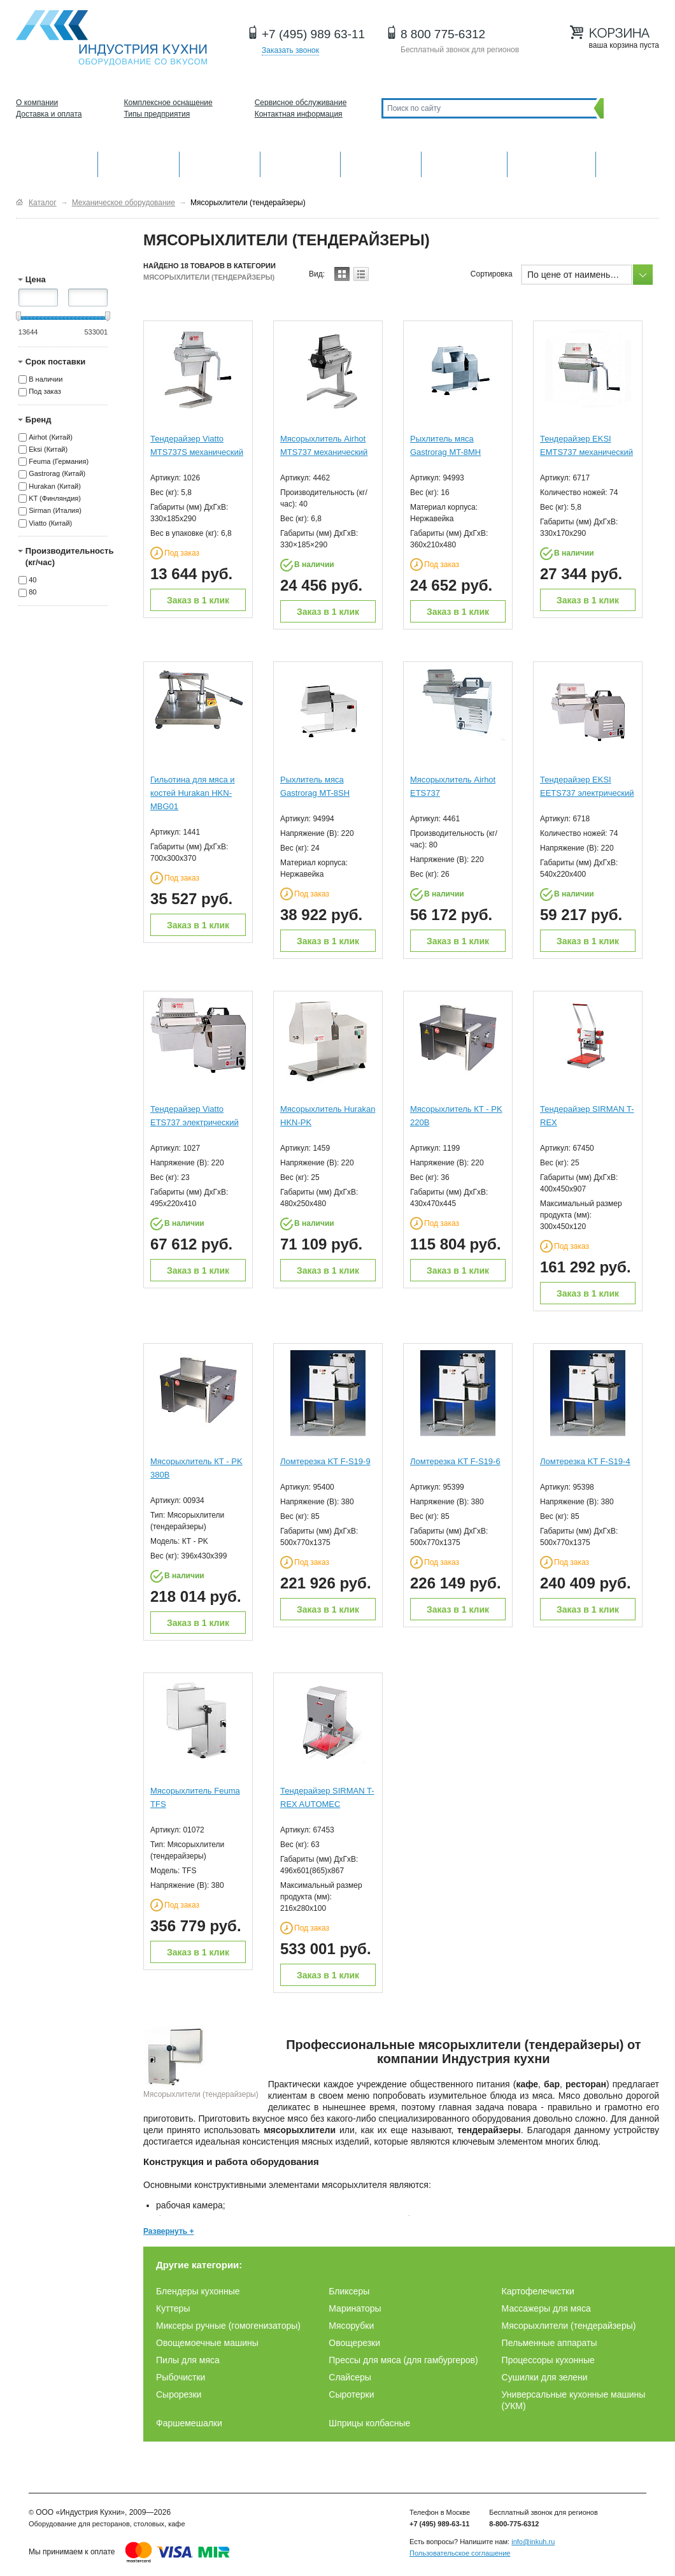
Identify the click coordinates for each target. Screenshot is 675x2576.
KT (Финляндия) (55, 498)
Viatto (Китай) (50, 523)
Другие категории (627, 162)
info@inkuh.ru (533, 2541)
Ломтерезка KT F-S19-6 (455, 1461)
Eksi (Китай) (48, 449)
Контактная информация (299, 114)
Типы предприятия (157, 114)
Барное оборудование (219, 162)
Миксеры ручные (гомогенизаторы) (228, 2326)
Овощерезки (354, 2343)
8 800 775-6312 (443, 34)
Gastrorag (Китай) (57, 474)
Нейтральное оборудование (380, 162)
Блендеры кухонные (198, 2291)
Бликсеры (349, 2291)
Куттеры (173, 2308)
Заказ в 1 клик (198, 600)
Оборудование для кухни (57, 162)
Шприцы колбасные (369, 2423)
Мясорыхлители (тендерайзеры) (569, 2326)
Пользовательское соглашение (459, 2553)
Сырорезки (178, 2394)
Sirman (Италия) (55, 511)
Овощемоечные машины (207, 2343)
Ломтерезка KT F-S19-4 (585, 1461)
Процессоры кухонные (548, 2360)
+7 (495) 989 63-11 (313, 34)
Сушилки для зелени (545, 2377)
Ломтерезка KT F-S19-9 (325, 1461)
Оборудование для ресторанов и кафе (111, 38)
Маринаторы (355, 2308)
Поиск (628, 108)
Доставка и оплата (49, 114)
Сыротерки (351, 2394)
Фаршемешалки (189, 2423)
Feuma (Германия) (59, 461)
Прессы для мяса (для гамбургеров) (403, 2360)
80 (32, 592)
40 (32, 580)
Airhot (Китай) (51, 437)
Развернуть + (168, 2231)
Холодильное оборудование (300, 162)
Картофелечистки (538, 2291)
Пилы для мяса (188, 2360)
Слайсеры (350, 2377)
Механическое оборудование (138, 162)
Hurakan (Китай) (55, 486)
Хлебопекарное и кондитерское (464, 162)
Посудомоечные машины (551, 162)
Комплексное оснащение (168, 102)
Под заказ (45, 392)
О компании (37, 102)
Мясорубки (351, 2326)
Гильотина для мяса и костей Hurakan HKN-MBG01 (192, 793)
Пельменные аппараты (549, 2343)
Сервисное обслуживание (301, 102)
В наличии (45, 379)
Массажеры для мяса (546, 2308)
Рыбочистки (180, 2377)
